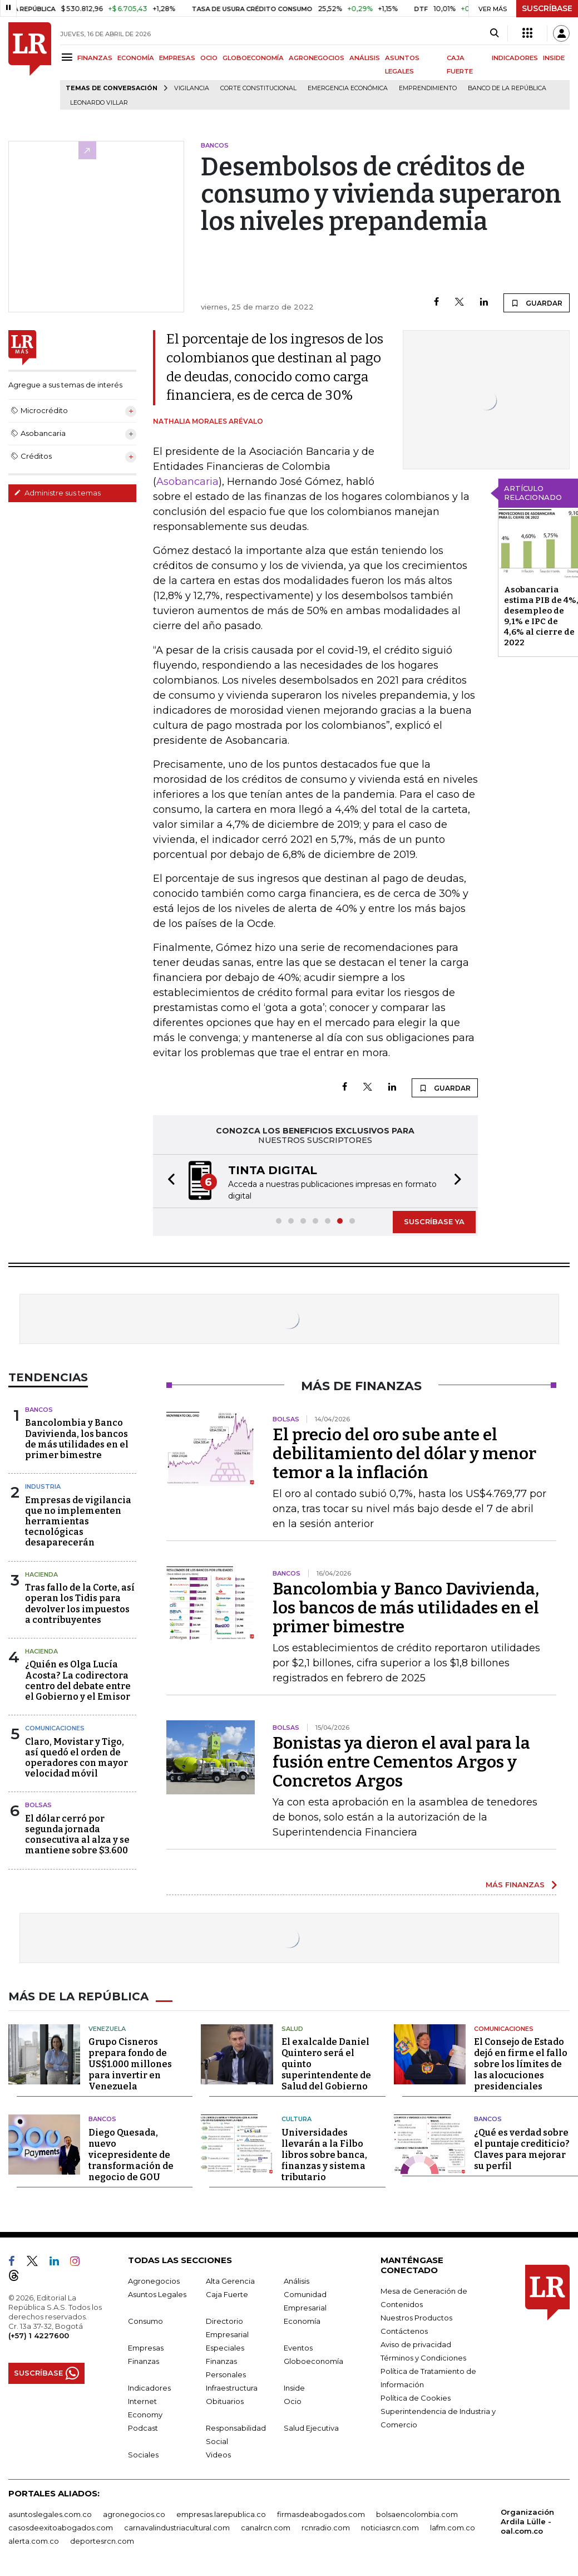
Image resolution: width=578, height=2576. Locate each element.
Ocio (293, 2401)
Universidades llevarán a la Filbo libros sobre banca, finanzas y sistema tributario (324, 2154)
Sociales (143, 2454)
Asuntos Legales (157, 2294)
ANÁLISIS (364, 58)
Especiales (225, 2347)
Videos (218, 2454)
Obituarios (225, 2401)
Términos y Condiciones (423, 2357)
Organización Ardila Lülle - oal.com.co (527, 2521)
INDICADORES (515, 58)
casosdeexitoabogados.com (60, 2527)
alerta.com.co (33, 2540)
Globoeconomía (313, 2361)
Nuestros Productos (416, 2317)
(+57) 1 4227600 (38, 2335)
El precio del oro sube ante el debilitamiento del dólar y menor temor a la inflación (404, 1454)
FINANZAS (94, 58)
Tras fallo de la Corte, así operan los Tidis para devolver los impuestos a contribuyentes (80, 1603)
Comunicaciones (55, 1728)
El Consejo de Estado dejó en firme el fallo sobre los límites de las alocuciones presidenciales (520, 2064)
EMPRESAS (177, 58)
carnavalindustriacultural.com (177, 2527)
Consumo (145, 2321)
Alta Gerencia (230, 2280)
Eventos (298, 2347)
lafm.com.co (452, 2527)
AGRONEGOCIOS (316, 58)
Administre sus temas (57, 492)
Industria (43, 1486)
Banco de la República (507, 88)
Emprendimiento (428, 88)
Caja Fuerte (227, 2294)
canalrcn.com (265, 2527)
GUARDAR (536, 302)
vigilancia (191, 88)
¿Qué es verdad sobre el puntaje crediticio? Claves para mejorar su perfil (522, 2149)
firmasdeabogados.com (321, 2514)
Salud (292, 2029)
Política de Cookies (416, 2397)
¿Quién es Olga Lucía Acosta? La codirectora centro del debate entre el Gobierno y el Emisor (78, 1680)
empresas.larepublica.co (221, 2514)
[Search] (494, 33)
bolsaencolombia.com (417, 2514)
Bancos (39, 1410)
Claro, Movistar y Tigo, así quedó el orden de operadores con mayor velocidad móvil (76, 1757)
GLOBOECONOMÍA (253, 58)
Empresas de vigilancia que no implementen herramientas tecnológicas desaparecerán (78, 1521)
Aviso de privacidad (416, 2344)
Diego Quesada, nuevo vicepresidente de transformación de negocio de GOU (131, 2154)
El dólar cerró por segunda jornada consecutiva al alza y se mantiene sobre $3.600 (77, 1834)
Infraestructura (232, 2387)
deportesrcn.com (102, 2540)
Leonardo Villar (99, 102)
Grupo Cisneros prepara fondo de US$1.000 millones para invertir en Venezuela (130, 2064)
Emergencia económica (348, 88)
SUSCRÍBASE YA (434, 1221)
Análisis (296, 2280)
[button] (168, 1181)
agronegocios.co (134, 2514)
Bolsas (38, 1805)
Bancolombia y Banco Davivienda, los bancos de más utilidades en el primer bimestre (77, 1438)
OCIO (209, 58)
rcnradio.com (326, 2527)
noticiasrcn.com (390, 2527)
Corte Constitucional (258, 88)
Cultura (296, 2119)
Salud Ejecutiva (311, 2427)
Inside (294, 2387)
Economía (302, 2321)
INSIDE (554, 58)
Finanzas (143, 2361)
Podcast (143, 2427)
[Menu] (68, 57)
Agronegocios (154, 2280)
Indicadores (149, 2387)
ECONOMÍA (135, 58)
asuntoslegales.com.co (50, 2514)
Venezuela (107, 2029)
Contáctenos (404, 2331)
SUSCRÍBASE (547, 8)
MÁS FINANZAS (515, 1884)
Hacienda (41, 1574)
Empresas (146, 2347)
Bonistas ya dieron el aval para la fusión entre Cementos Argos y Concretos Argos (401, 1762)
